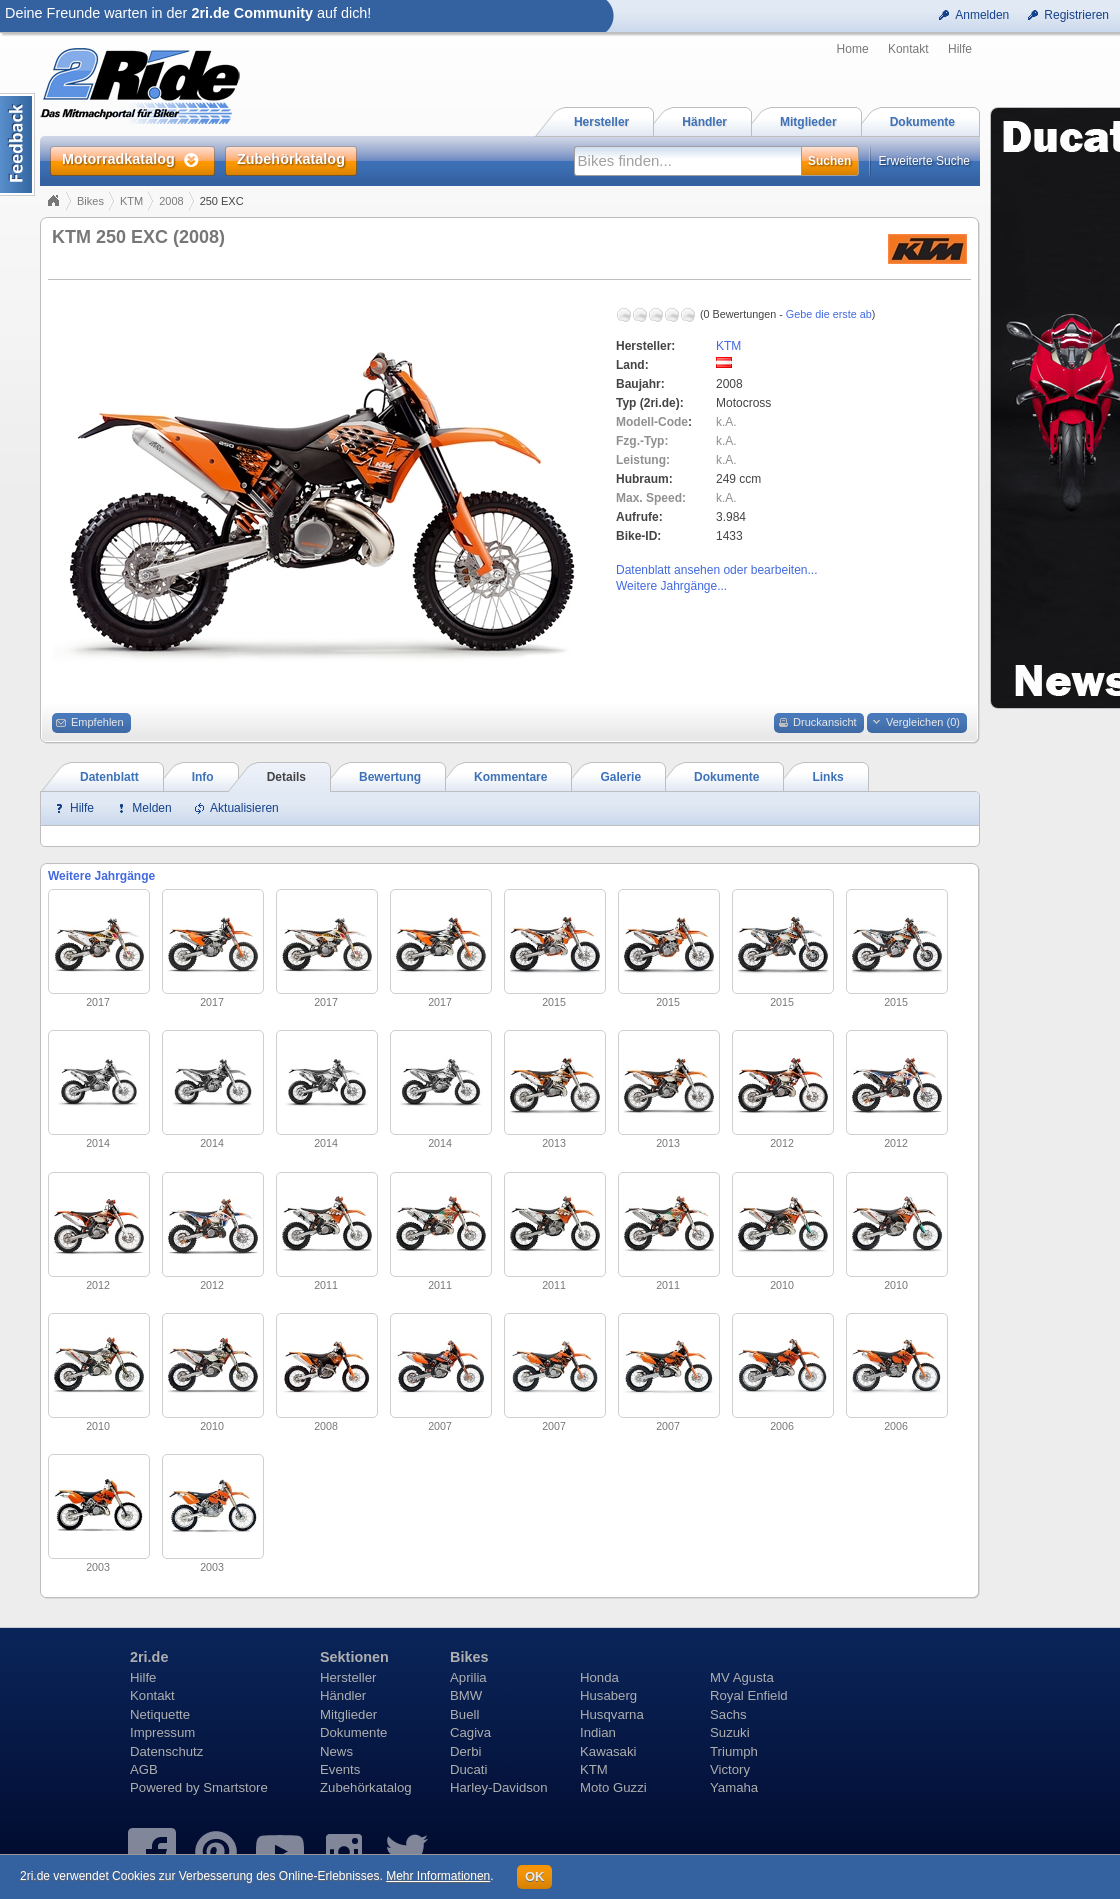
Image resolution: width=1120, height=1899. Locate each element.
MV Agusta (742, 1677)
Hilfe (960, 49)
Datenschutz (166, 1751)
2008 (171, 201)
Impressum (162, 1732)
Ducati (468, 1769)
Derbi (466, 1751)
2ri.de (149, 1657)
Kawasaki (608, 1751)
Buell (464, 1714)
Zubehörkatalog (366, 1787)
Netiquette (160, 1714)
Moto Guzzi (613, 1787)
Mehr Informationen (438, 1876)
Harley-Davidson (498, 1787)
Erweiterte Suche (924, 161)
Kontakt (908, 49)
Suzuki (730, 1732)
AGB (144, 1769)
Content (17, 144)
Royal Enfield (749, 1695)
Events (340, 1769)
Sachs (728, 1714)
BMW (466, 1695)
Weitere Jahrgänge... (671, 586)
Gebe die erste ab (829, 314)
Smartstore (235, 1787)
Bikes (90, 201)
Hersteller (348, 1677)
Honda (599, 1677)
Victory (730, 1769)
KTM (131, 201)
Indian (598, 1732)
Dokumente (353, 1732)
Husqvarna (612, 1714)
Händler (343, 1695)
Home (853, 49)
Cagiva (470, 1732)
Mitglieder (348, 1714)
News (336, 1751)
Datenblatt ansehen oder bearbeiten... (716, 570)
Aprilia (468, 1677)
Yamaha (734, 1787)
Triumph (734, 1751)
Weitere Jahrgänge (101, 876)
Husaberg (608, 1695)
